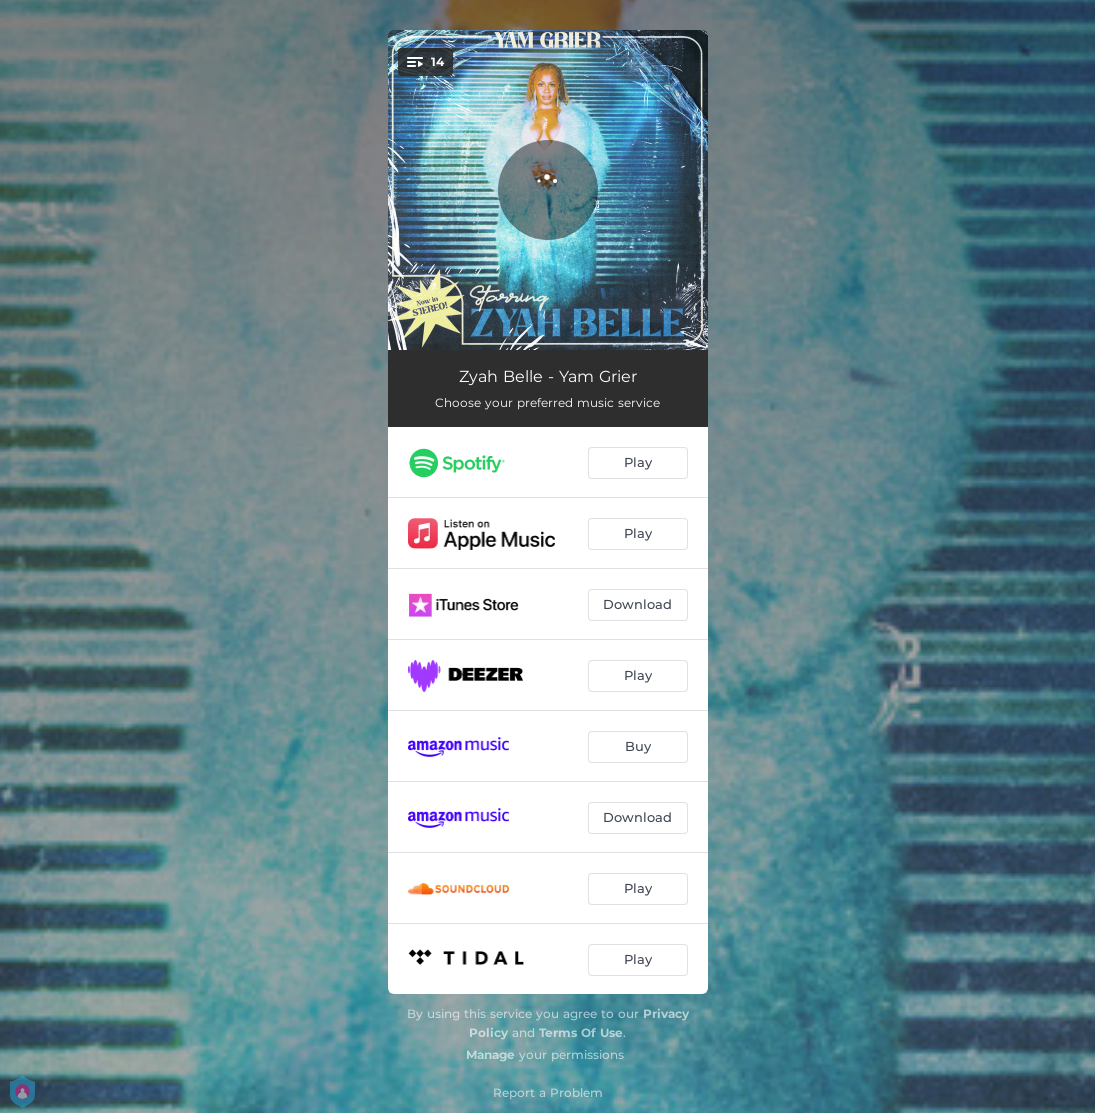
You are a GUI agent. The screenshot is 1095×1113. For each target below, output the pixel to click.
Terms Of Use (581, 1032)
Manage (490, 1054)
